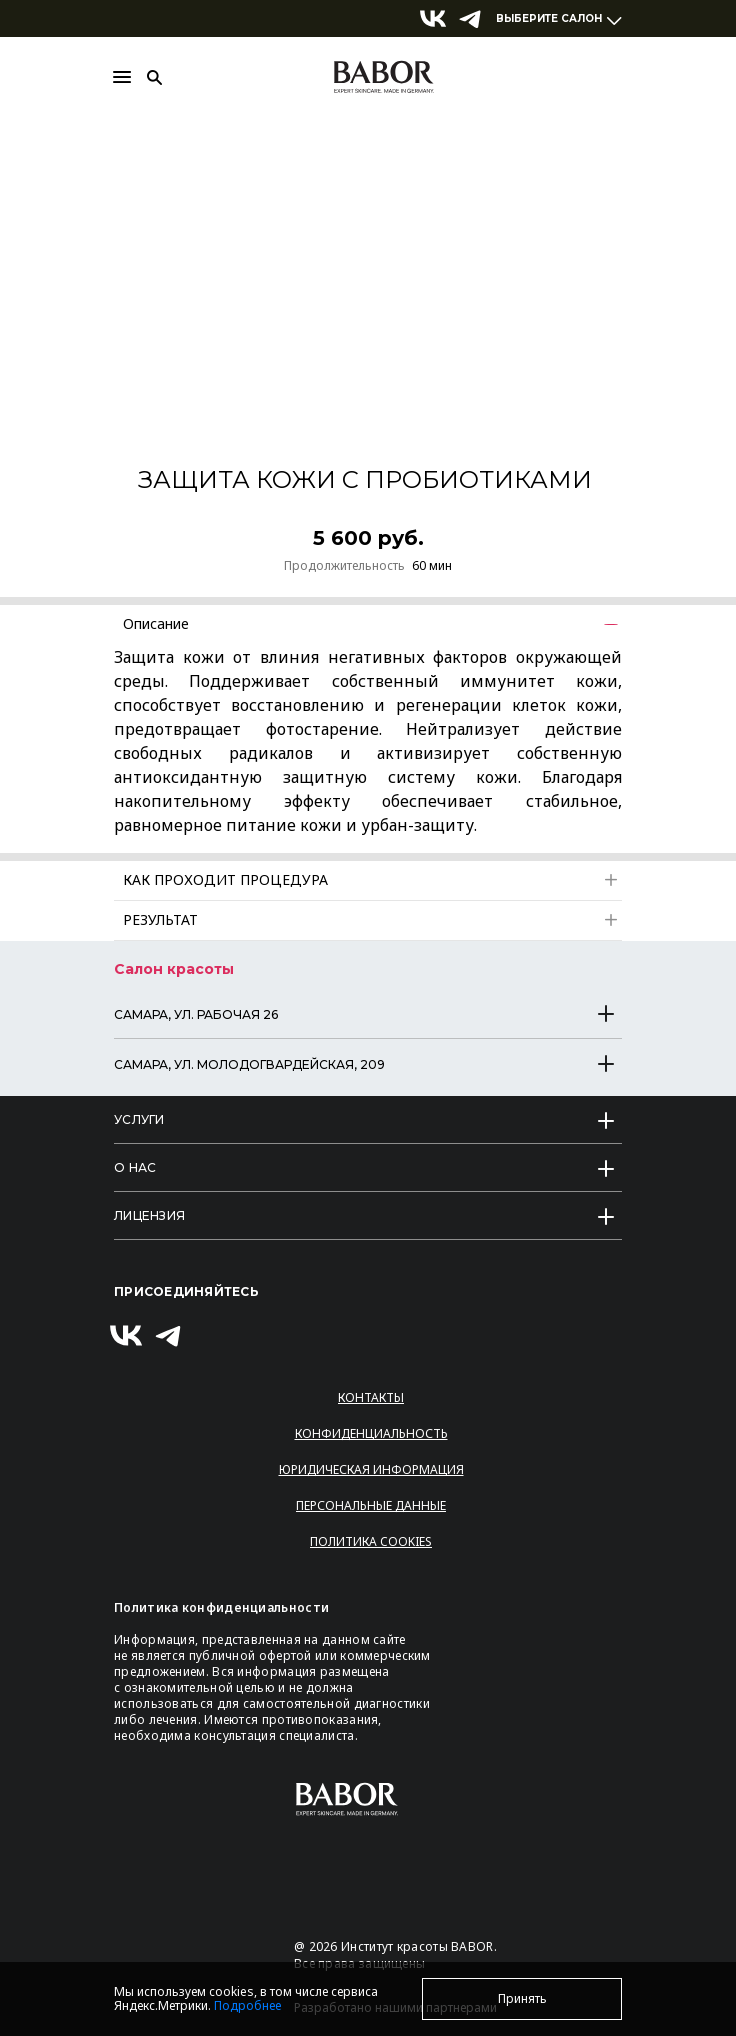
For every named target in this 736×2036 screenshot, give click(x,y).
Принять (522, 1998)
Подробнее (247, 2005)
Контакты (371, 1397)
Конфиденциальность (371, 1433)
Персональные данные (371, 1505)
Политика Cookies (371, 1541)
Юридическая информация (371, 1469)
